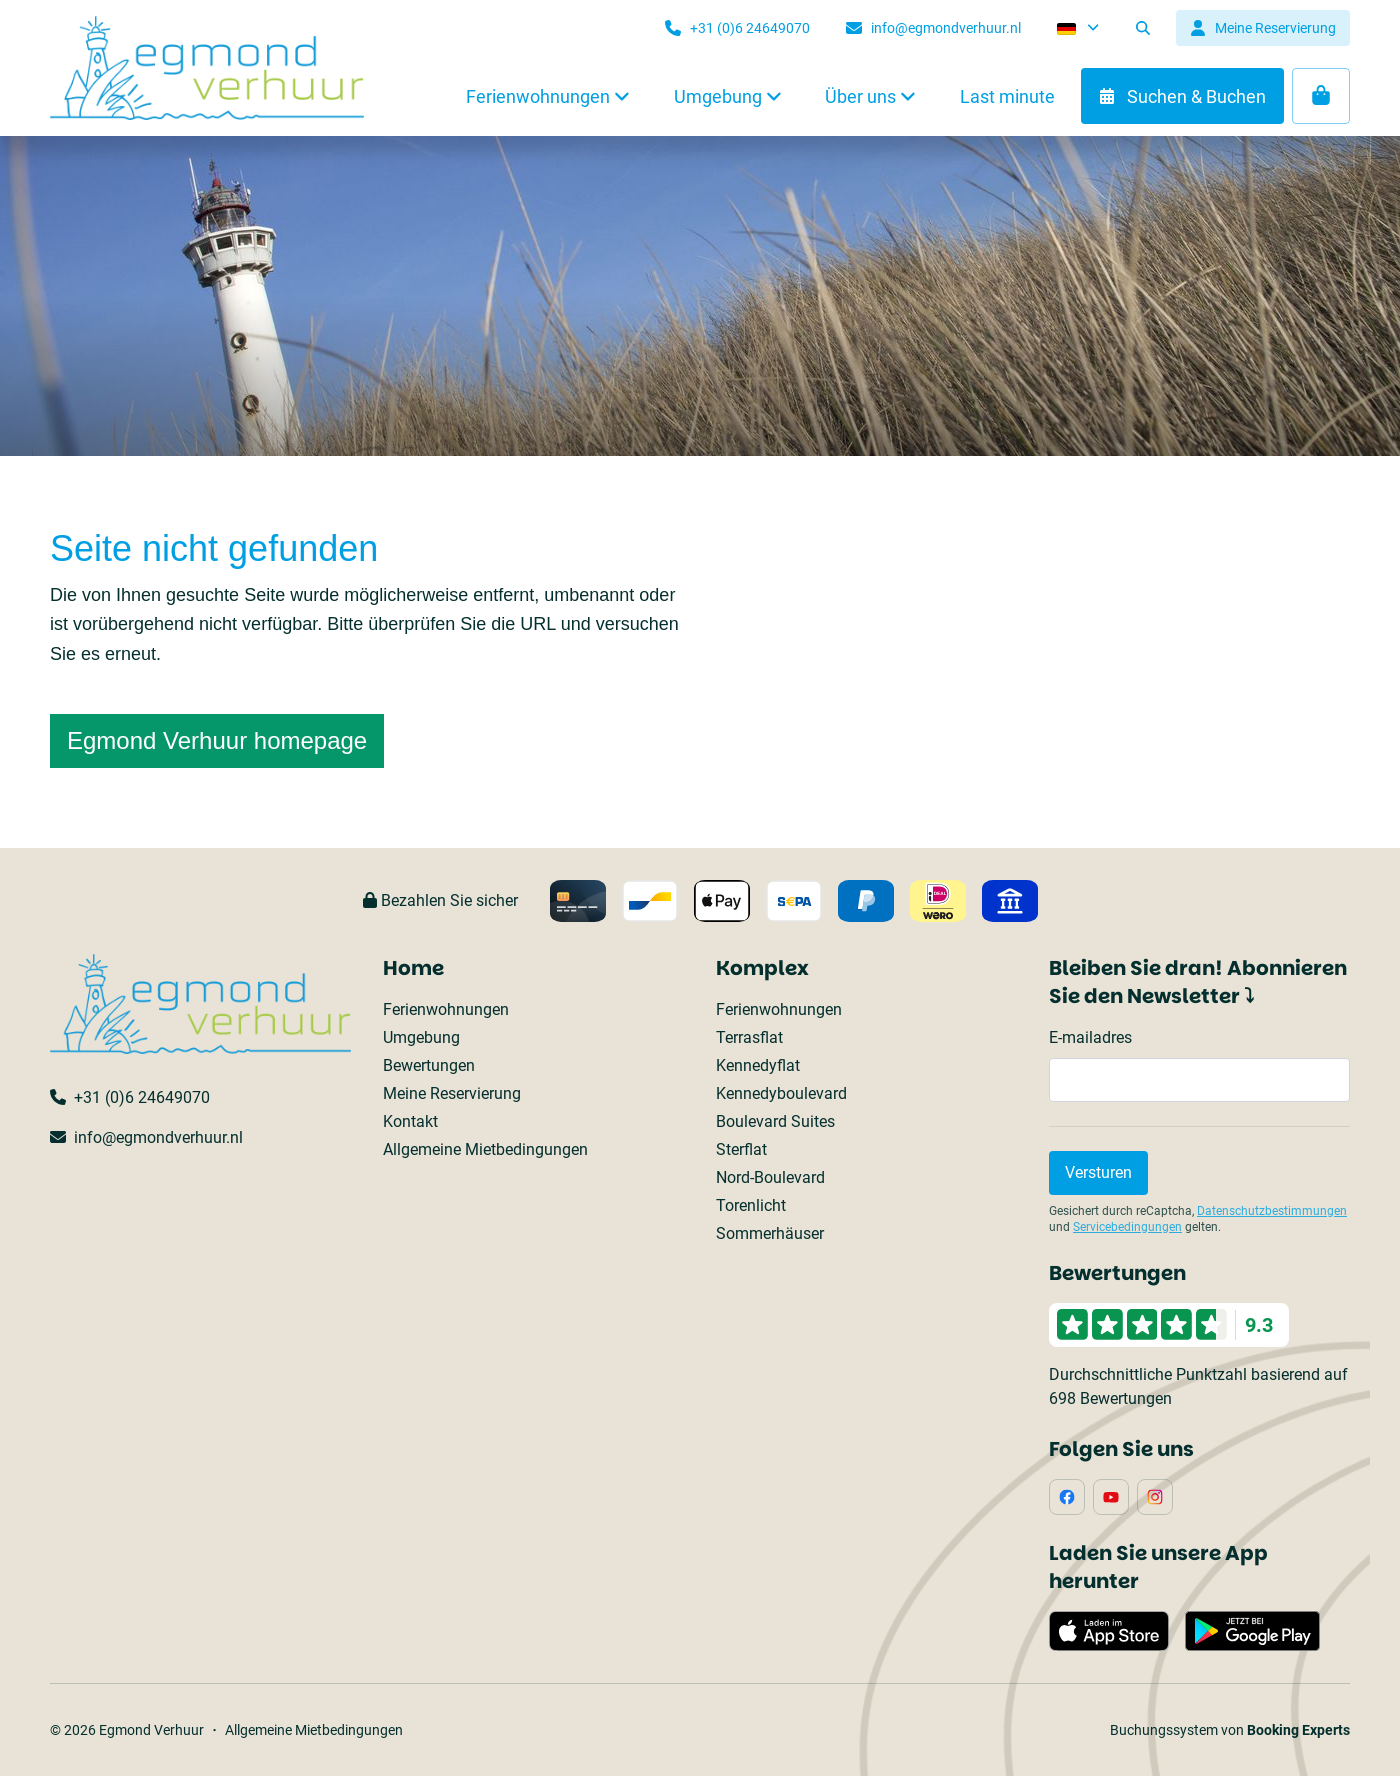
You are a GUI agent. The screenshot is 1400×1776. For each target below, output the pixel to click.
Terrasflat (749, 1037)
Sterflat (741, 1149)
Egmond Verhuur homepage (217, 740)
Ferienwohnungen (446, 1009)
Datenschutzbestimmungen (1272, 1211)
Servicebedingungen (1127, 1227)
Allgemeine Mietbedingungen (485, 1149)
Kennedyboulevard (781, 1093)
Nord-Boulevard (770, 1177)
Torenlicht (751, 1205)
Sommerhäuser (770, 1233)
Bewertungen (429, 1065)
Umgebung (421, 1037)
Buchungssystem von (1230, 1730)
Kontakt (410, 1121)
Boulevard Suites (775, 1121)
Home (413, 968)
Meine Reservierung (452, 1093)
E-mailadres (1090, 1037)
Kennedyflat (758, 1065)
